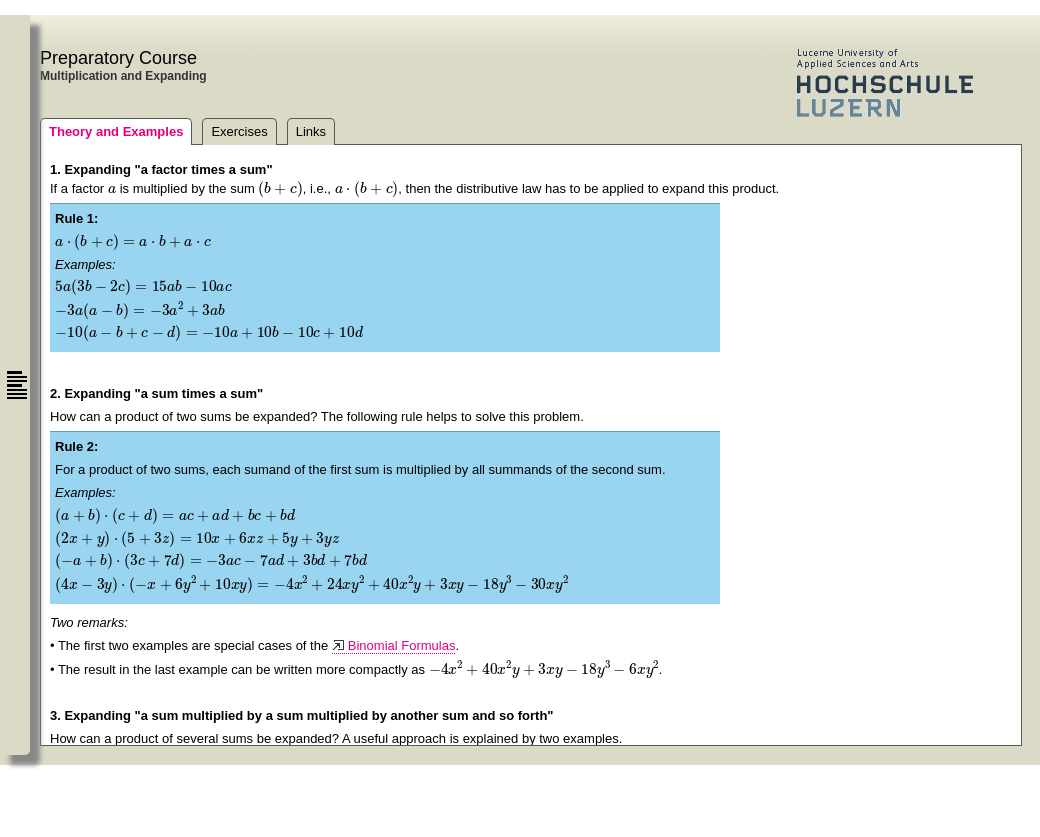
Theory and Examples (116, 131)
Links (311, 131)
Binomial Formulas (402, 645)
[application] (112, 187)
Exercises (239, 131)
